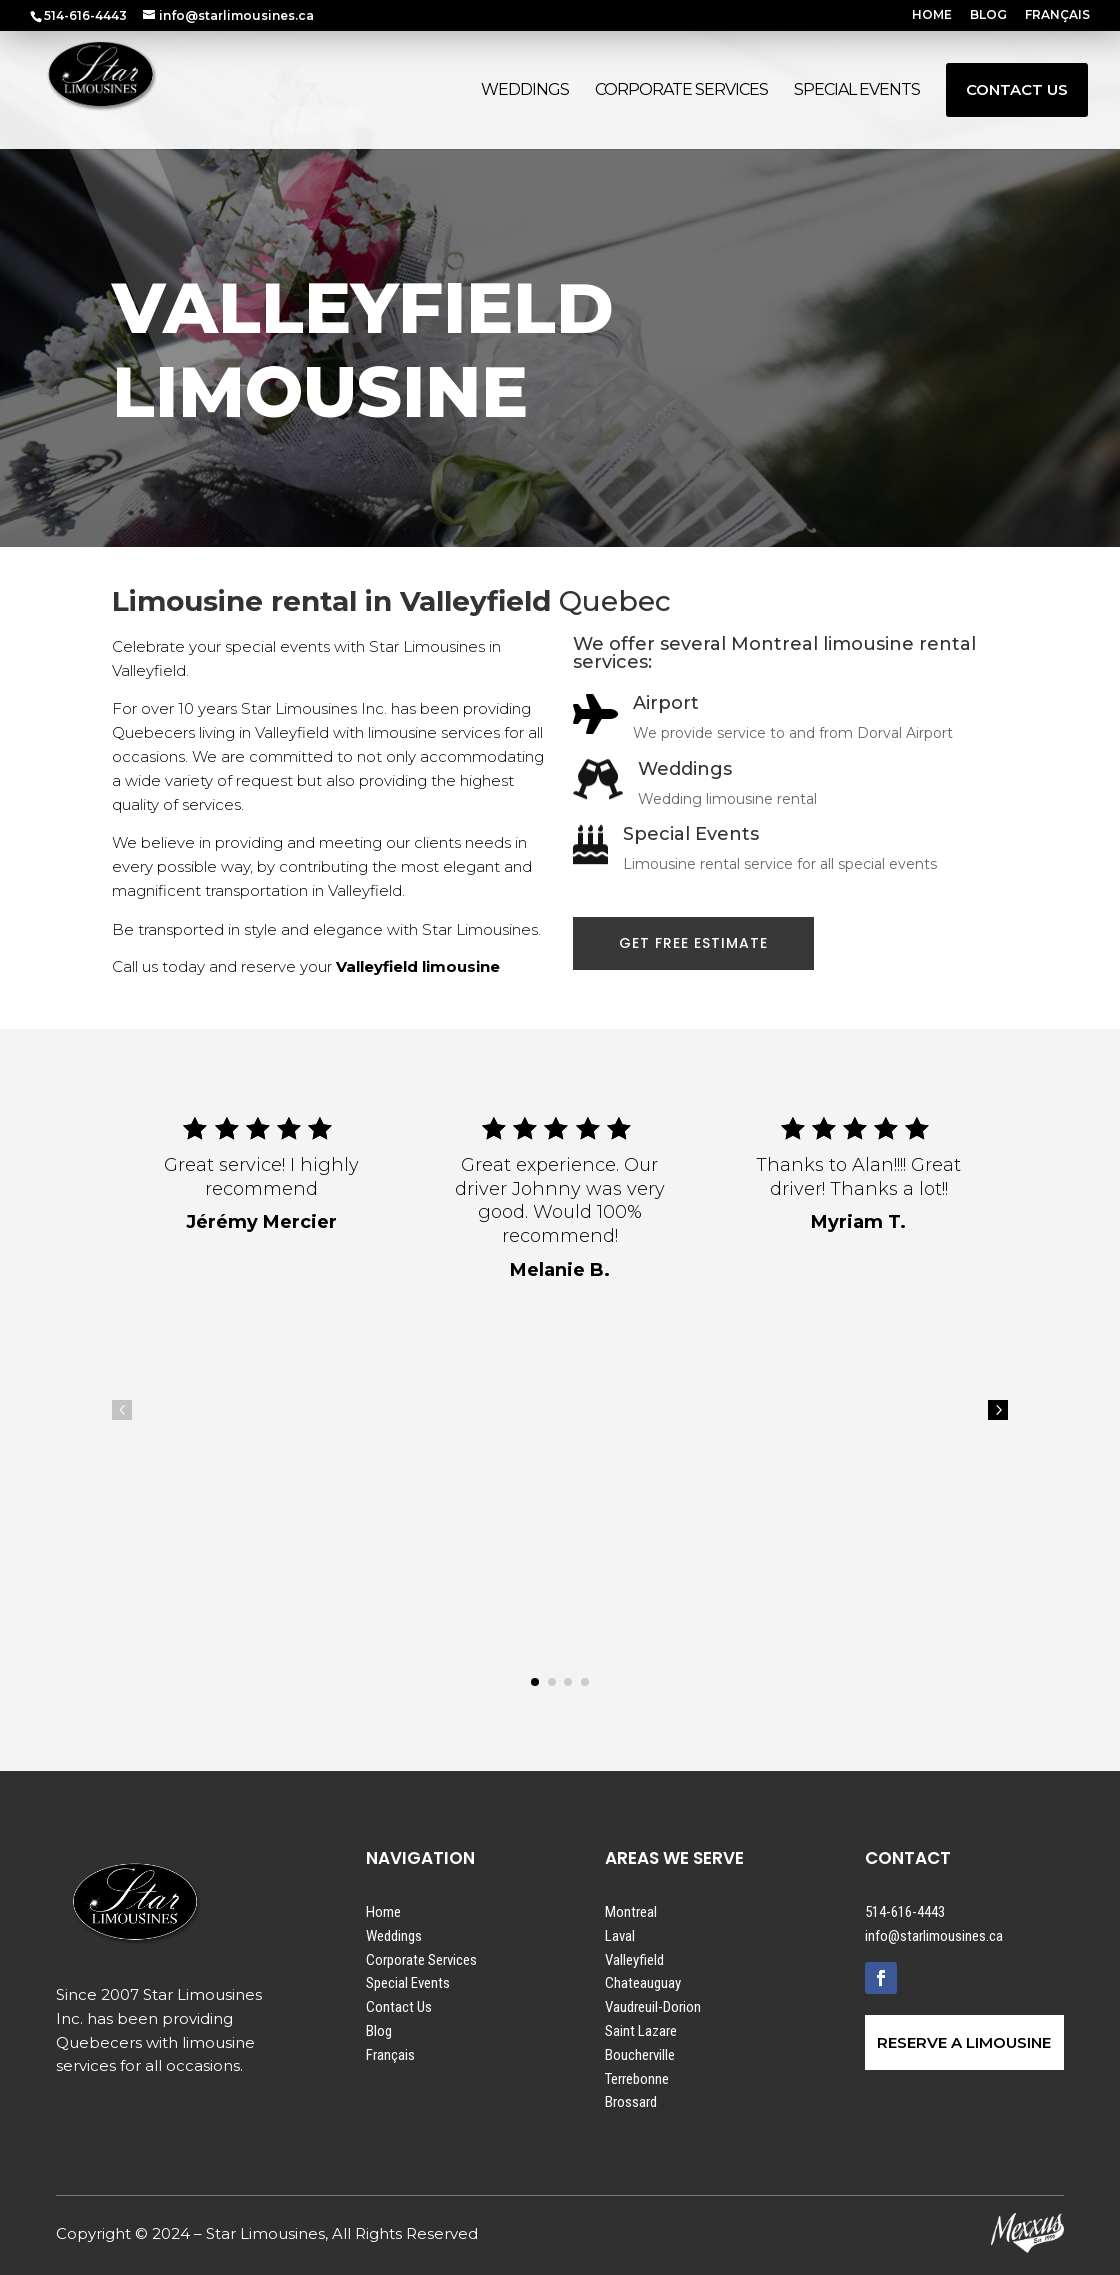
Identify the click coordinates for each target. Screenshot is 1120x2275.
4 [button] (122, 1410)
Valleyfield (634, 1960)
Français (390, 2055)
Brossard (631, 2102)
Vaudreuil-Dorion (653, 2007)
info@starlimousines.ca (934, 1936)
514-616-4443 (905, 1912)
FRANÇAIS (1057, 15)
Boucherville (640, 2055)
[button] (535, 1682)
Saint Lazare (641, 2031)
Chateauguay (643, 1983)
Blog (379, 2031)
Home (383, 1912)
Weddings (394, 1936)
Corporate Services (421, 1960)
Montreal (631, 1912)
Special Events (408, 1983)
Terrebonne (637, 2079)
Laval (620, 1936)
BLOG (988, 15)
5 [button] (998, 1410)
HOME (932, 15)
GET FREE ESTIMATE (693, 943)
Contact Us (399, 2007)
